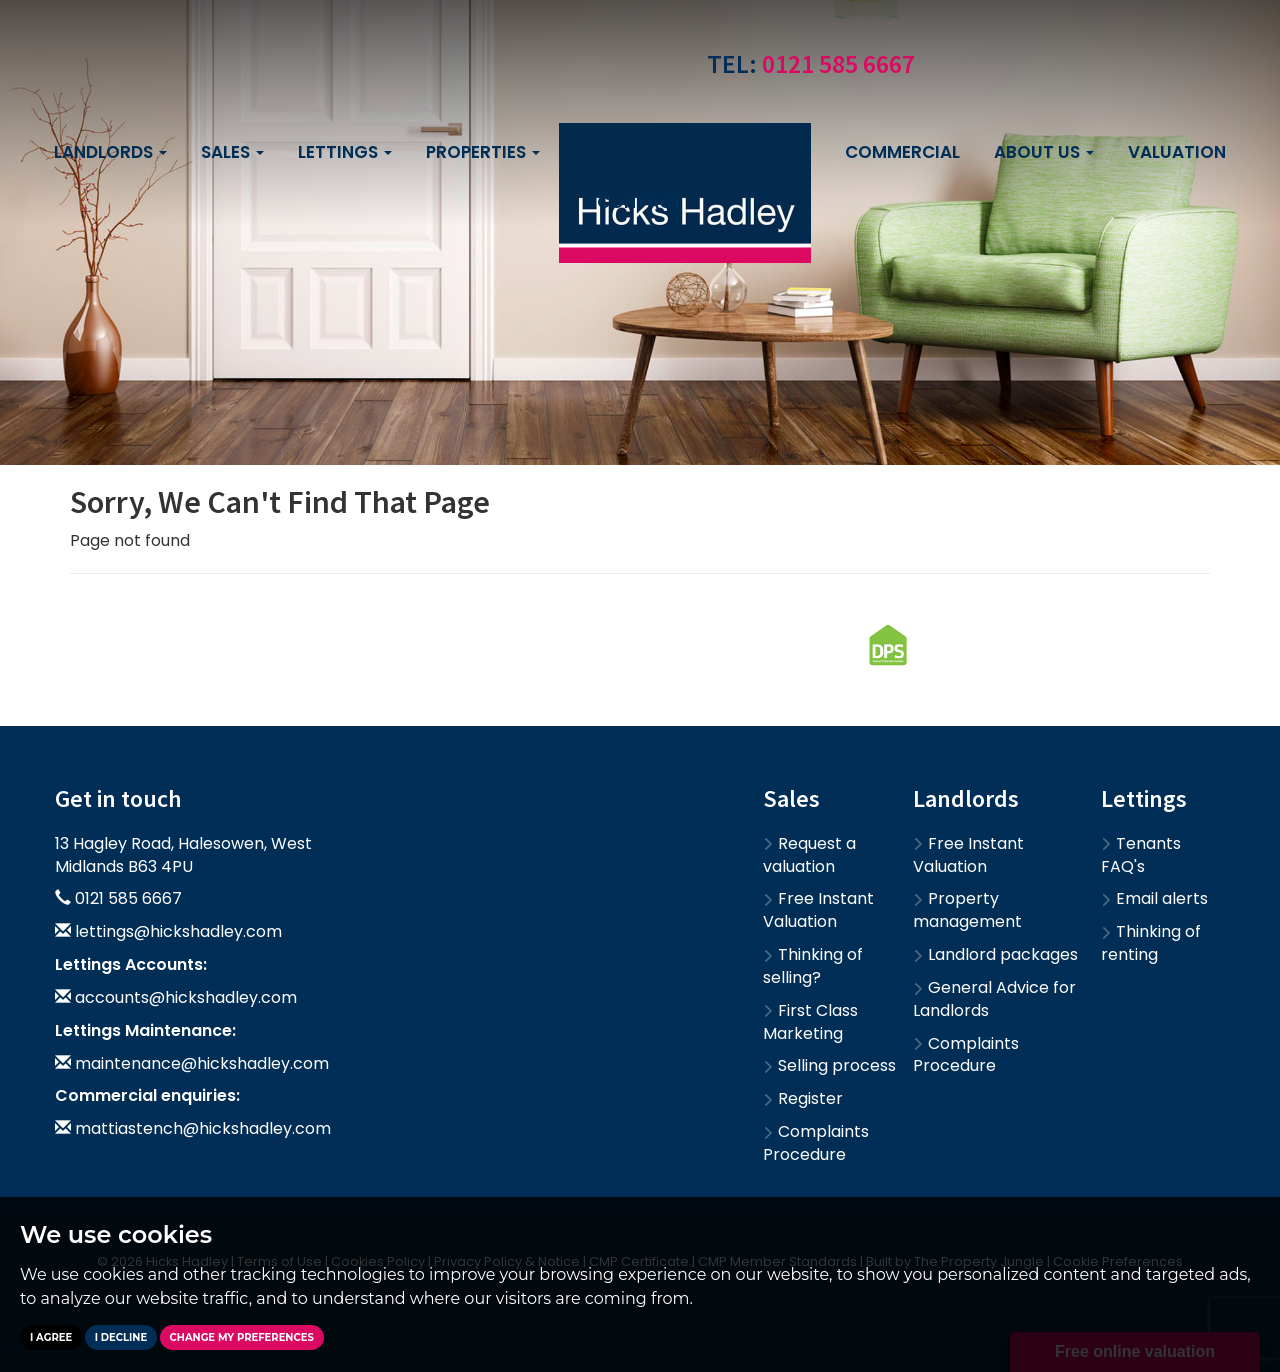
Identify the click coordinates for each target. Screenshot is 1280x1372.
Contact (640, 202)
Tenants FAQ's (1141, 855)
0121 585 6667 (838, 64)
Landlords (110, 152)
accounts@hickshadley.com (186, 997)
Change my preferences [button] (242, 1337)
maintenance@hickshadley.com (202, 1063)
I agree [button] (51, 1337)
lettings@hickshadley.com (178, 931)
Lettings (345, 152)
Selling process (829, 1065)
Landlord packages (995, 954)
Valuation (1177, 152)
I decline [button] (121, 1337)
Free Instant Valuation (818, 910)
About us (1044, 152)
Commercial (902, 152)
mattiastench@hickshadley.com (203, 1128)
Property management (967, 910)
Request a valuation (809, 855)
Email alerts (1154, 898)
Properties (483, 152)
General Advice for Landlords (994, 999)
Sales (232, 152)
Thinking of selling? (813, 966)
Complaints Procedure (816, 1143)
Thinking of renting (1151, 943)
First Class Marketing (810, 1022)
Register (803, 1098)
